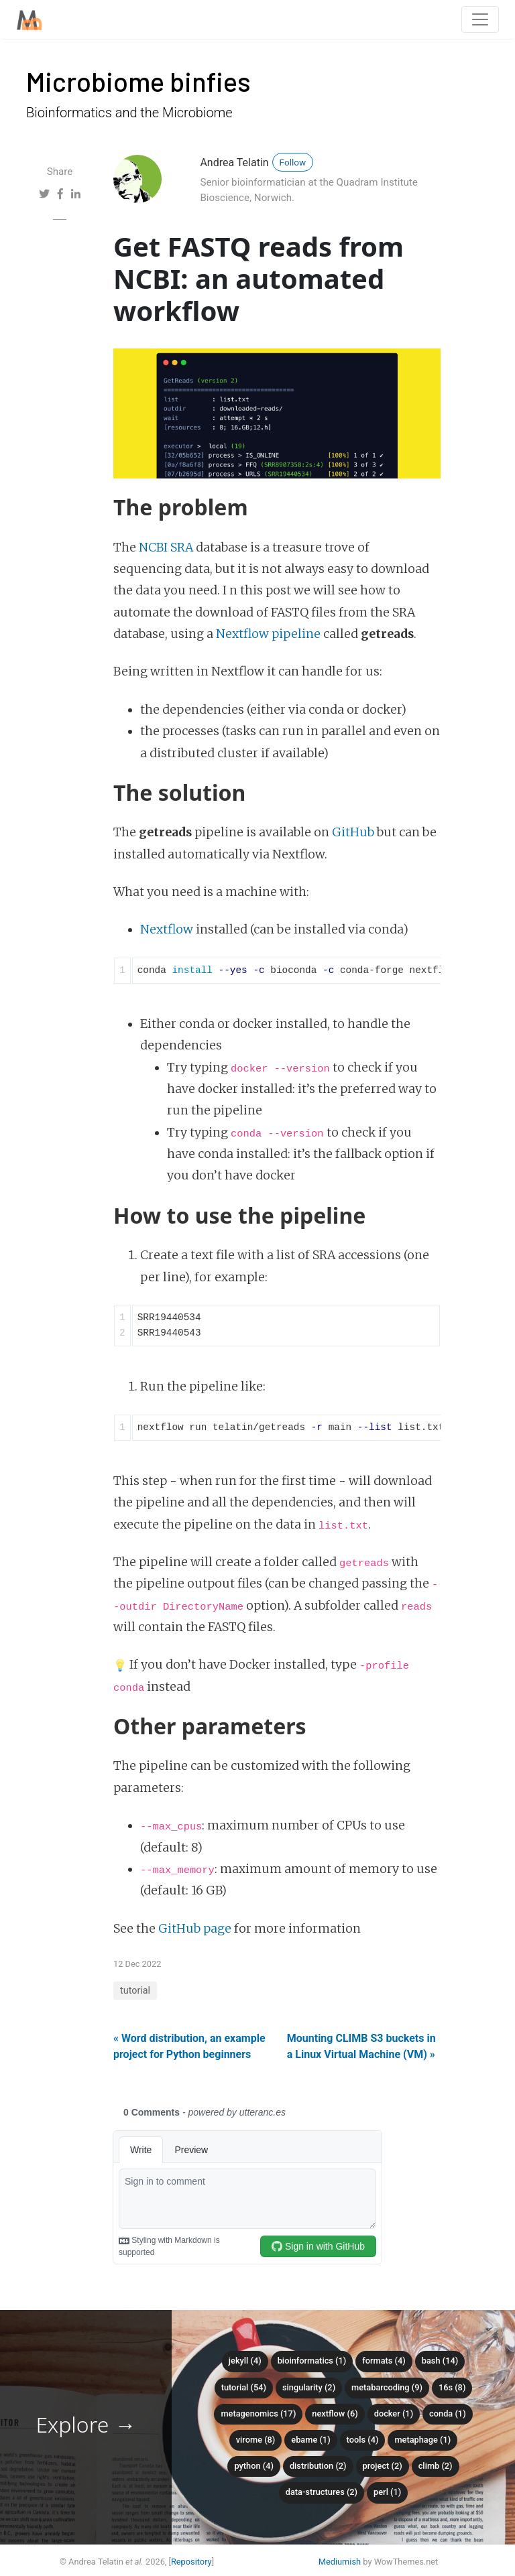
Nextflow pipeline (268, 634)
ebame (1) (310, 2440)
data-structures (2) (321, 2492)
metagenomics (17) (258, 2413)
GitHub (353, 832)
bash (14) (440, 2361)
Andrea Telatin (234, 162)
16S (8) (452, 2387)
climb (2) (435, 2466)
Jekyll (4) (245, 2361)
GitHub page (194, 1928)
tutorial (135, 1990)
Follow (293, 162)
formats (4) (384, 2361)
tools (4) (363, 2440)
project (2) (382, 2466)
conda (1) (447, 2413)
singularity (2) (308, 2387)
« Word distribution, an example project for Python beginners (189, 2046)
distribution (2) (318, 2466)
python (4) (254, 2466)
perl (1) (387, 2492)
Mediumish (340, 2562)
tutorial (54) (243, 2387)
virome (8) (256, 2440)
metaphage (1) (422, 2440)
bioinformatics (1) (312, 2361)
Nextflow (166, 929)
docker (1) (393, 2413)
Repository (191, 2562)
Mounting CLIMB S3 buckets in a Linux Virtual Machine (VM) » (361, 2046)
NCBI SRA (166, 547)
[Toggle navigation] (480, 19)
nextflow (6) (334, 2413)
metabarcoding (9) (386, 2387)
